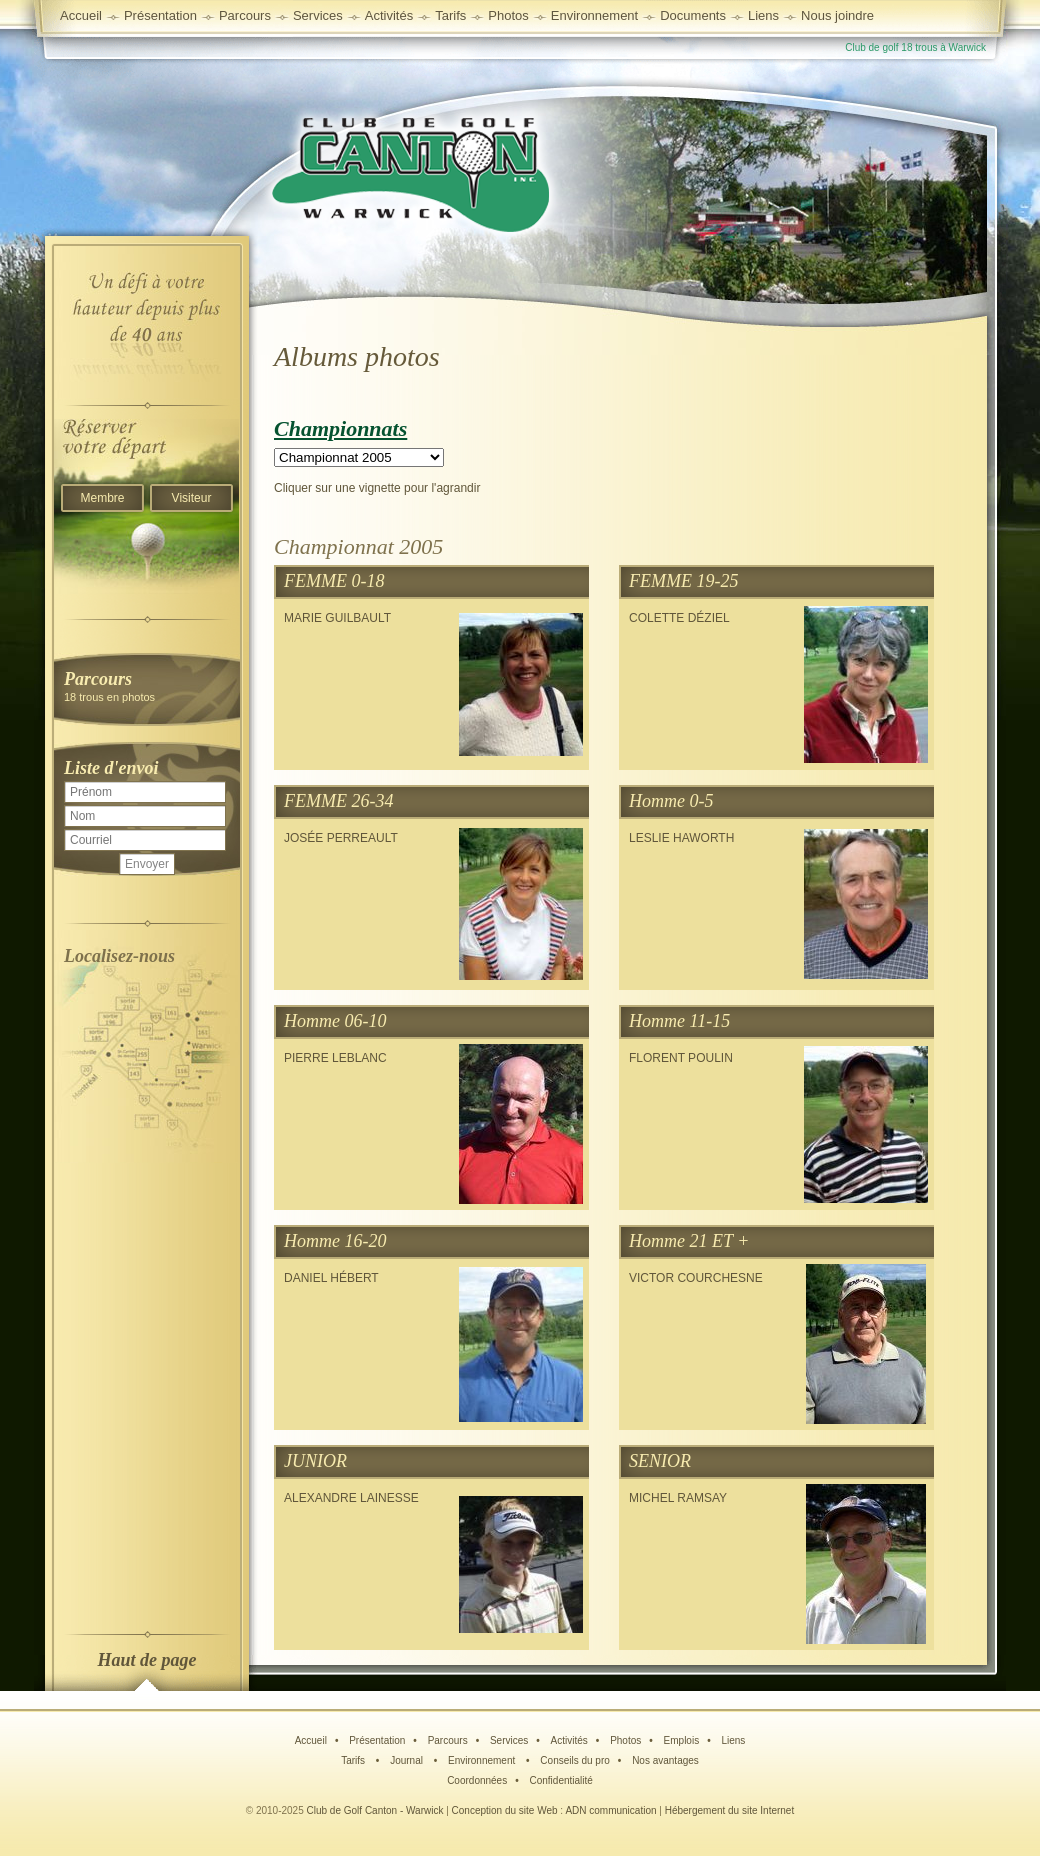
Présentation (377, 1740)
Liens (763, 15)
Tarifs (354, 1760)
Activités (569, 1740)
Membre (102, 498)
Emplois (682, 1740)
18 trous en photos (147, 685)
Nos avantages (665, 1760)
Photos (625, 1740)
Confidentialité (560, 1780)
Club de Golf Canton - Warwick (375, 1810)
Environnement (594, 15)
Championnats (340, 428)
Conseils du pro (574, 1760)
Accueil (81, 15)
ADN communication (610, 1810)
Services (318, 15)
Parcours (448, 1740)
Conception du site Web (505, 1810)
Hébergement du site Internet (730, 1810)
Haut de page (147, 1660)
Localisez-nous (119, 956)
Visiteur (192, 498)
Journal (408, 1760)
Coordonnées (477, 1780)
